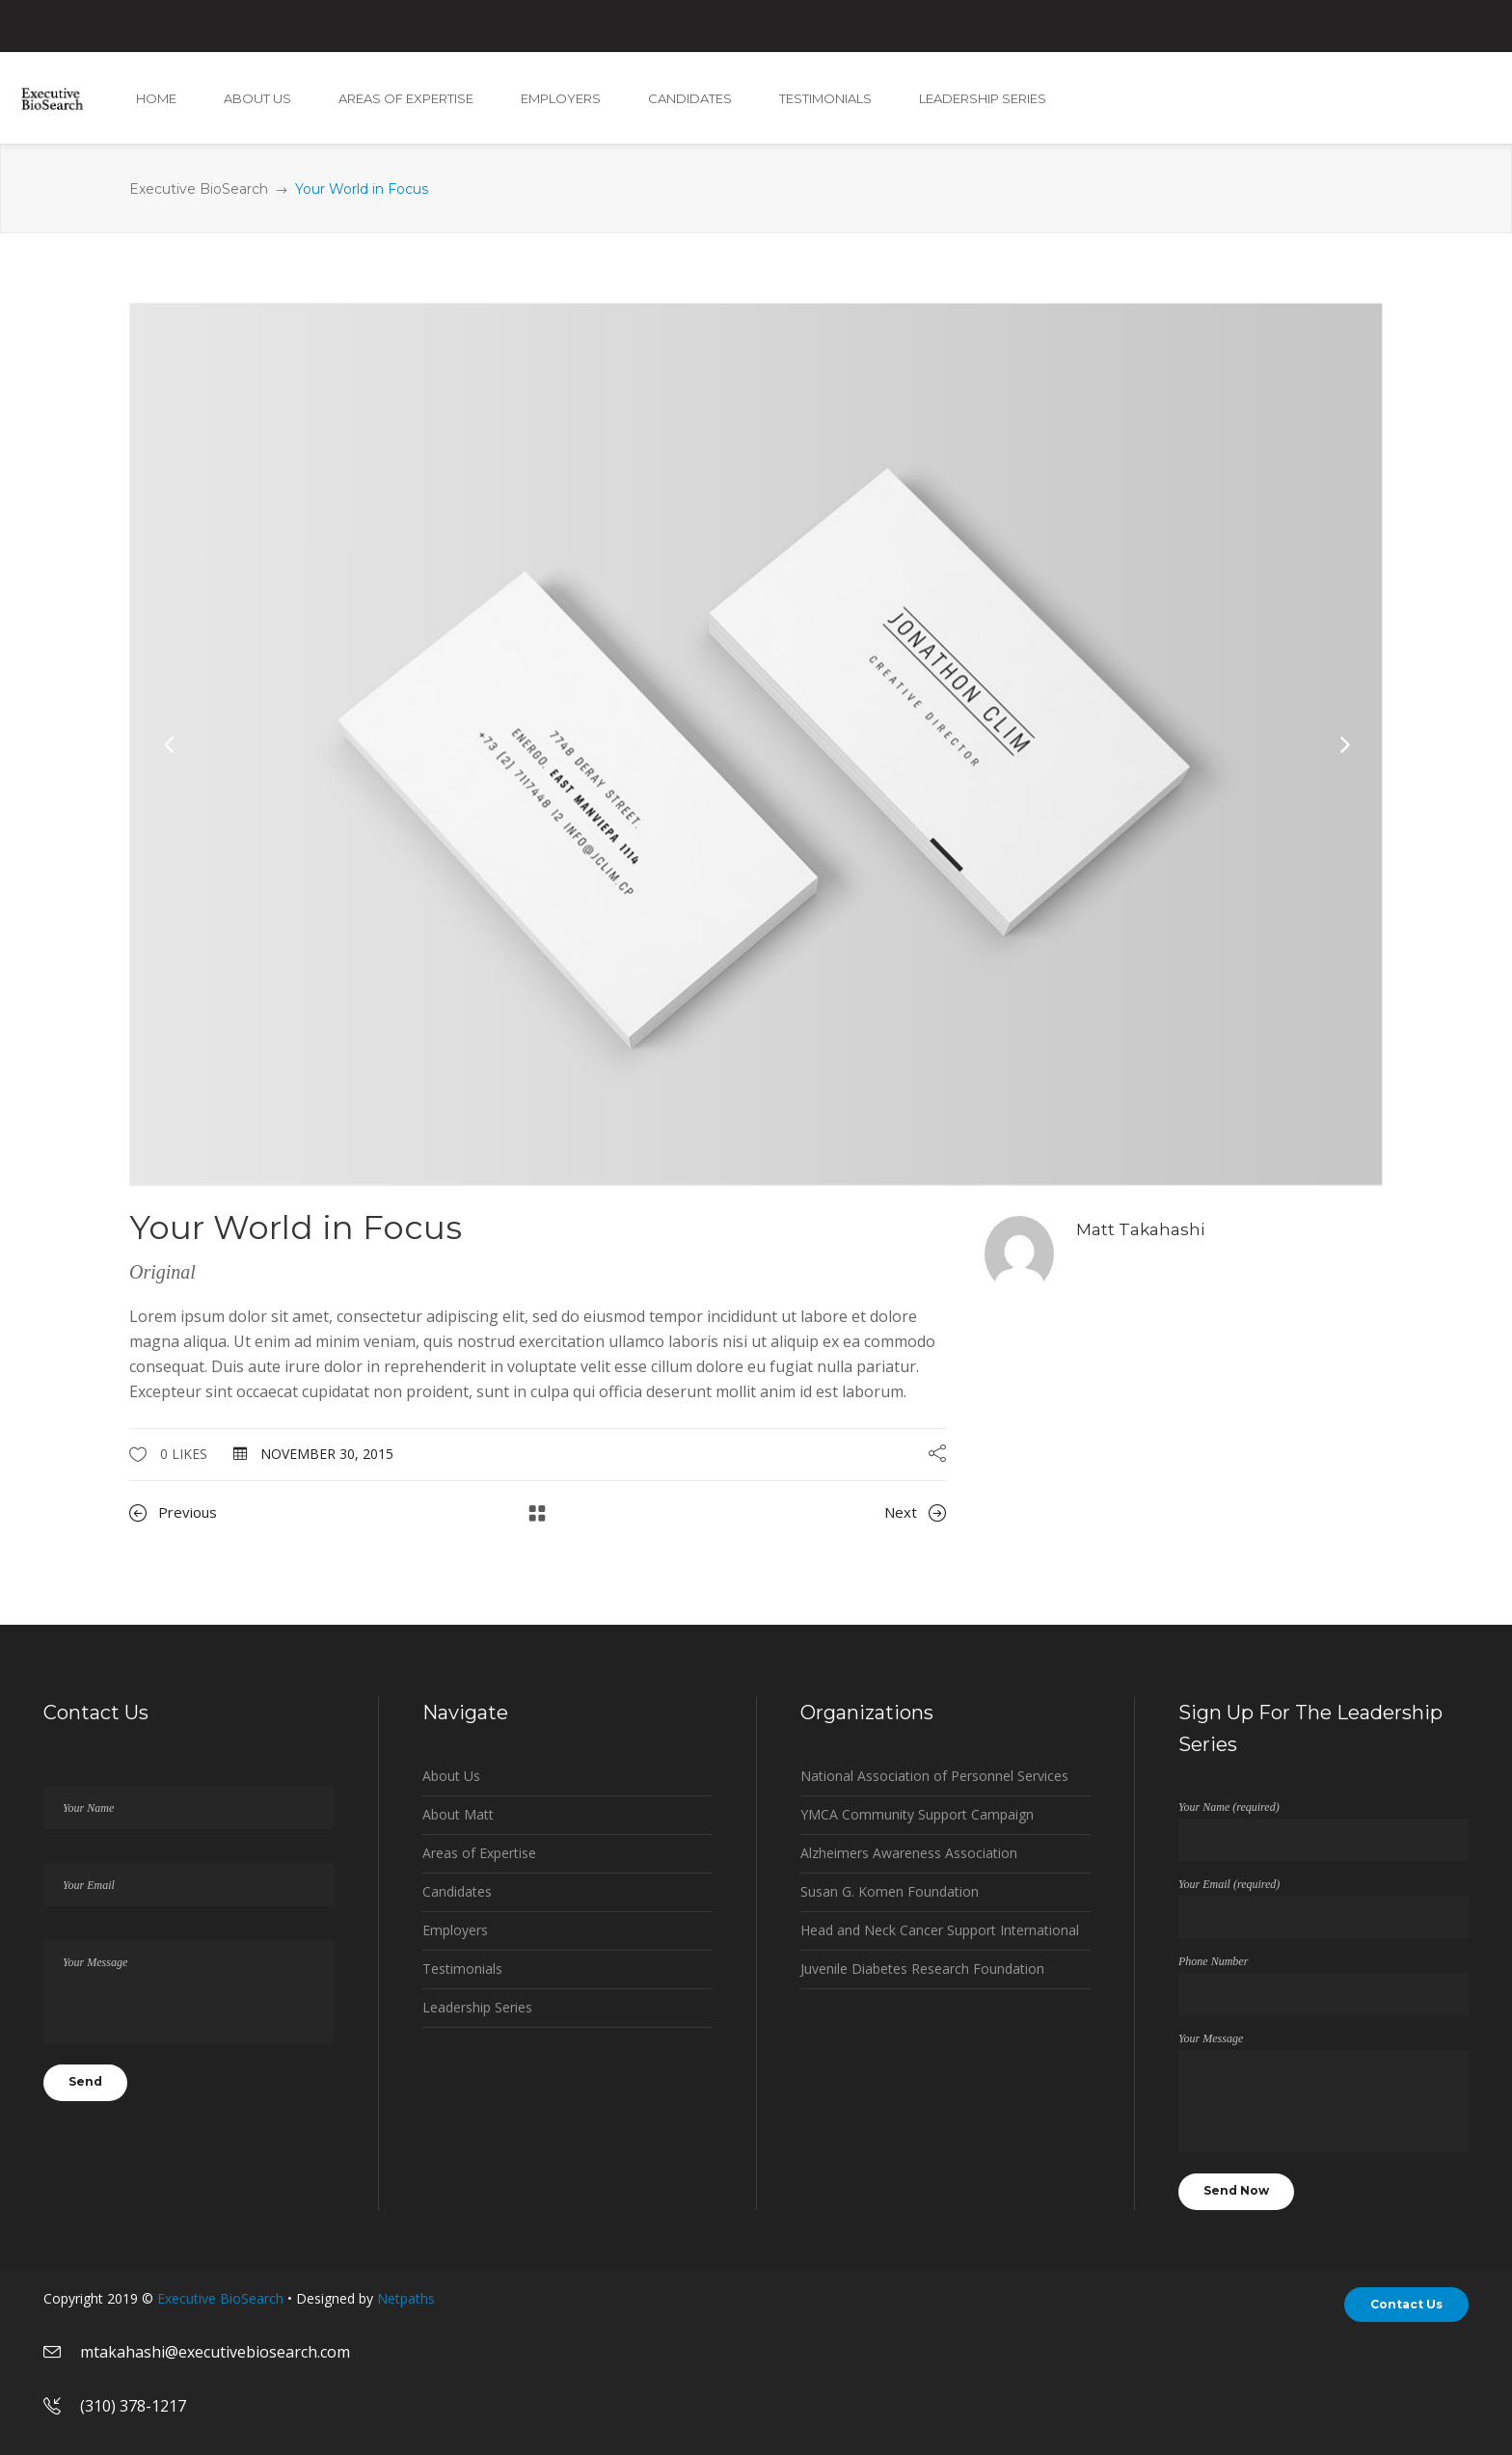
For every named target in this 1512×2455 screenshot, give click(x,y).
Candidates (457, 1891)
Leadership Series (477, 2007)
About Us (451, 1776)
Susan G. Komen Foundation (889, 1891)
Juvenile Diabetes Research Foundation (922, 1968)
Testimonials (462, 1968)
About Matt (458, 1814)
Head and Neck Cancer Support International (939, 1930)
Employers (455, 1930)
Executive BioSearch (198, 189)
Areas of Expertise (479, 1853)
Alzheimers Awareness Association (908, 1853)
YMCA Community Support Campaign (917, 1814)
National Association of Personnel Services (934, 1776)
